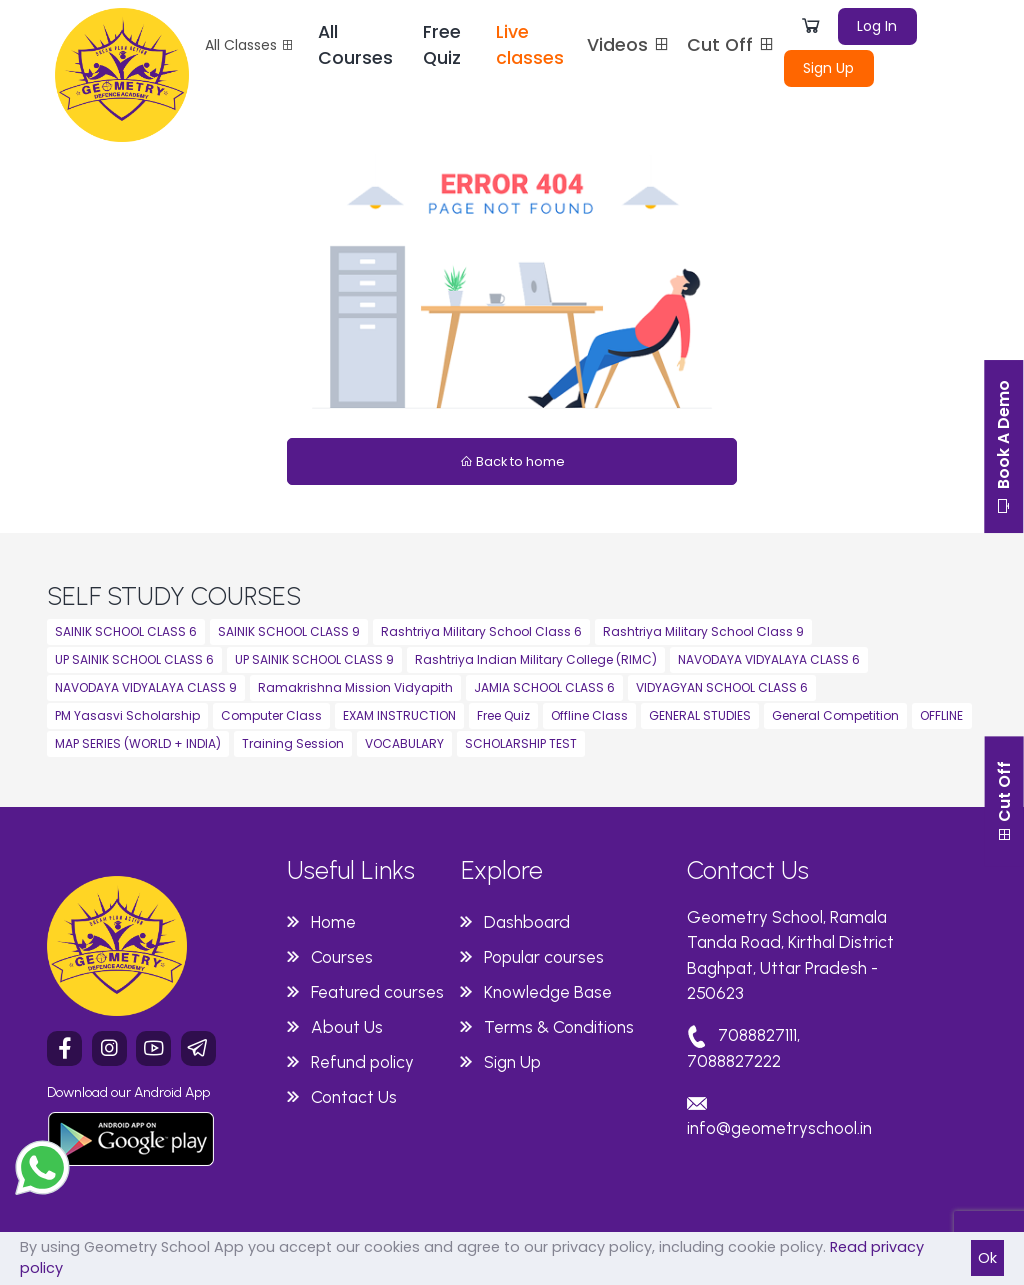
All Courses (355, 45)
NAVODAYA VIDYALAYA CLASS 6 (769, 659)
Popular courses (544, 957)
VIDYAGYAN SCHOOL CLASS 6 (722, 687)
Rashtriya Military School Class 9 (703, 631)
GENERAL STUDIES (700, 715)
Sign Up (828, 68)
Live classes (530, 45)
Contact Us (354, 1097)
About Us (347, 1027)
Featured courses (377, 992)
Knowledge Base (548, 992)
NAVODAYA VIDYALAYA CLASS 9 (146, 687)
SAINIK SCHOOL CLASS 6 (126, 631)
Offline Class (589, 715)
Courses (342, 957)
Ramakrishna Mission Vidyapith (355, 687)
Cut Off (731, 45)
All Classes (250, 45)
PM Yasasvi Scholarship (127, 715)
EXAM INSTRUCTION (399, 715)
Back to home (512, 461)
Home (333, 922)
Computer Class (271, 715)
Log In (877, 26)
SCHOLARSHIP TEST (521, 743)
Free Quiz (442, 45)
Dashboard (527, 922)
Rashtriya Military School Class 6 (481, 631)
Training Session (293, 743)
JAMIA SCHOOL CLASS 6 (544, 687)
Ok (987, 1258)
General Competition (835, 715)
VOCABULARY (404, 743)
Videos (629, 45)
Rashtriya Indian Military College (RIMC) (536, 659)
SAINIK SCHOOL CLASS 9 (289, 631)
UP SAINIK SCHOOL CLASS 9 (314, 659)
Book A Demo (1003, 449)
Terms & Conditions (559, 1027)
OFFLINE (941, 715)
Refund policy (362, 1062)
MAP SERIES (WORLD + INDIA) (138, 743)
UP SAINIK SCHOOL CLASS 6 (134, 659)
